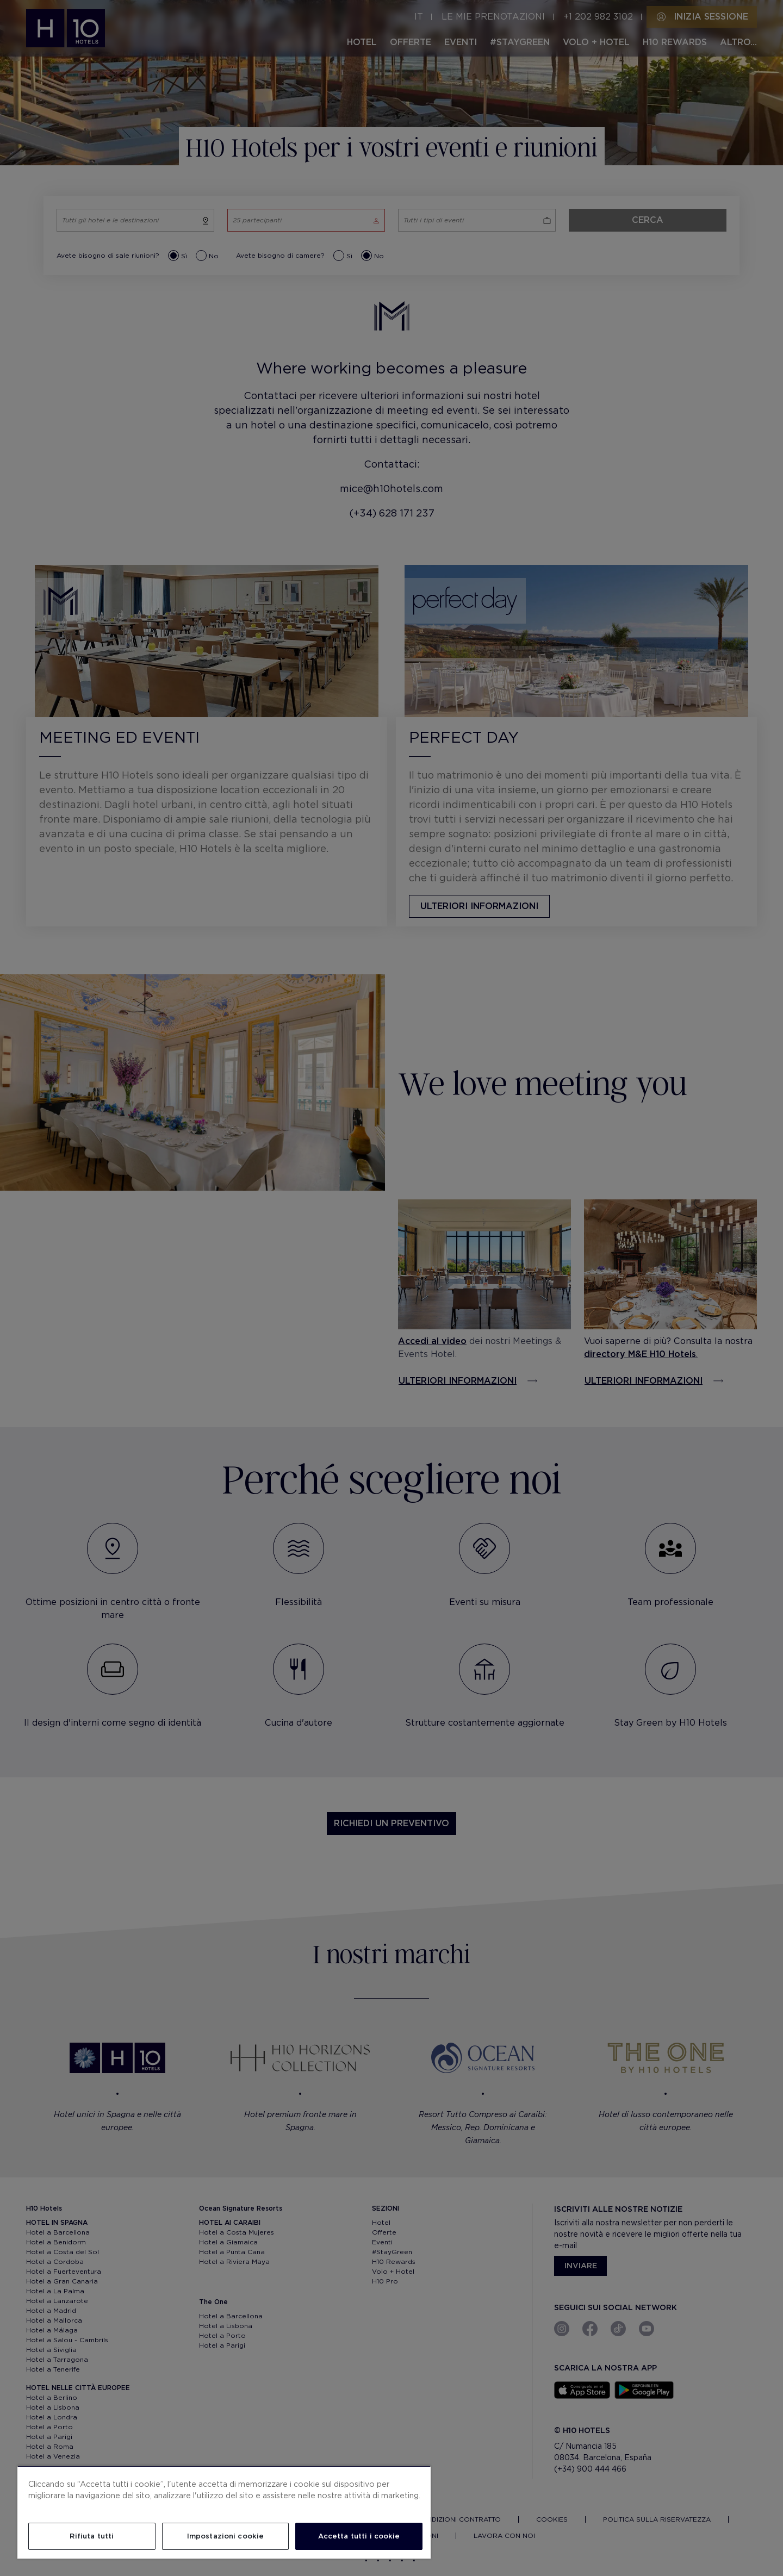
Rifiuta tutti (92, 2536)
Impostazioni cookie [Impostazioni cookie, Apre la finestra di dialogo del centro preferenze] (225, 2536)
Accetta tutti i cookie (359, 2536)
